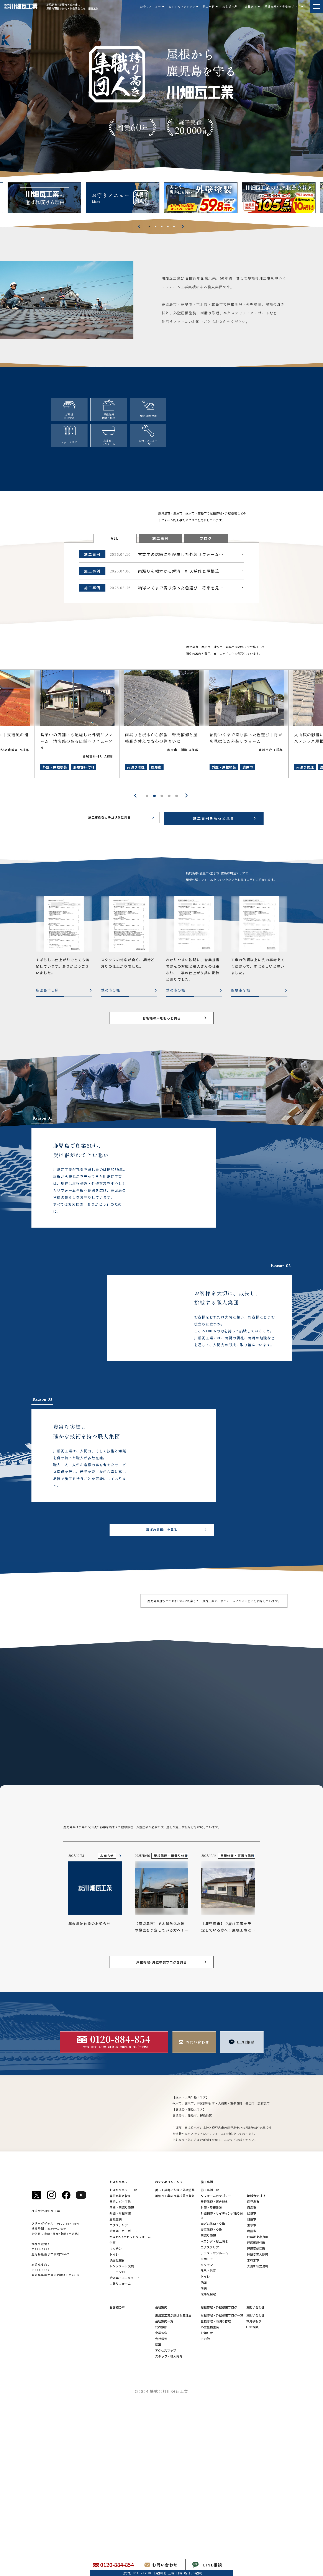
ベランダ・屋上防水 (214, 2548)
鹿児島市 (253, 2509)
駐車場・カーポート (123, 2538)
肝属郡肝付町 (256, 2550)
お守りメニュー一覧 (123, 2497)
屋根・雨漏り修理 (122, 2515)
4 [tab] (168, 226)
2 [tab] (155, 226)
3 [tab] (161, 226)
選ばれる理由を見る (161, 1762)
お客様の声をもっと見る (161, 1160)
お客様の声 (229, 6)
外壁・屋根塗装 (120, 2521)
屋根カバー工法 (120, 2509)
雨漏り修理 (208, 2543)
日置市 (251, 2526)
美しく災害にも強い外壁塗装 (175, 2497)
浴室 (113, 2550)
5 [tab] (174, 226)
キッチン (116, 2556)
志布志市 (253, 2567)
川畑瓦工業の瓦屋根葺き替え (175, 2503)
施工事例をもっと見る (213, 945)
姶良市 (251, 2521)
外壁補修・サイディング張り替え (222, 2523)
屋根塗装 (116, 2526)
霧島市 (251, 2515)
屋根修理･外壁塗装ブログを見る (161, 2247)
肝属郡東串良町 (257, 2544)
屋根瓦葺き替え (120, 2503)
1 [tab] (149, 226)
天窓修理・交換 (211, 2537)
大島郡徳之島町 (257, 2573)
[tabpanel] (122, 197)
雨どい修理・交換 (213, 2531)
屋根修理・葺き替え (214, 2509)
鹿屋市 (251, 2538)
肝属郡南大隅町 (257, 2562)
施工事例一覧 (210, 2497)
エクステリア (119, 2532)
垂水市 (251, 2532)
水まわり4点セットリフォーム (130, 2544)
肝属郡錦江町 (256, 2556)
